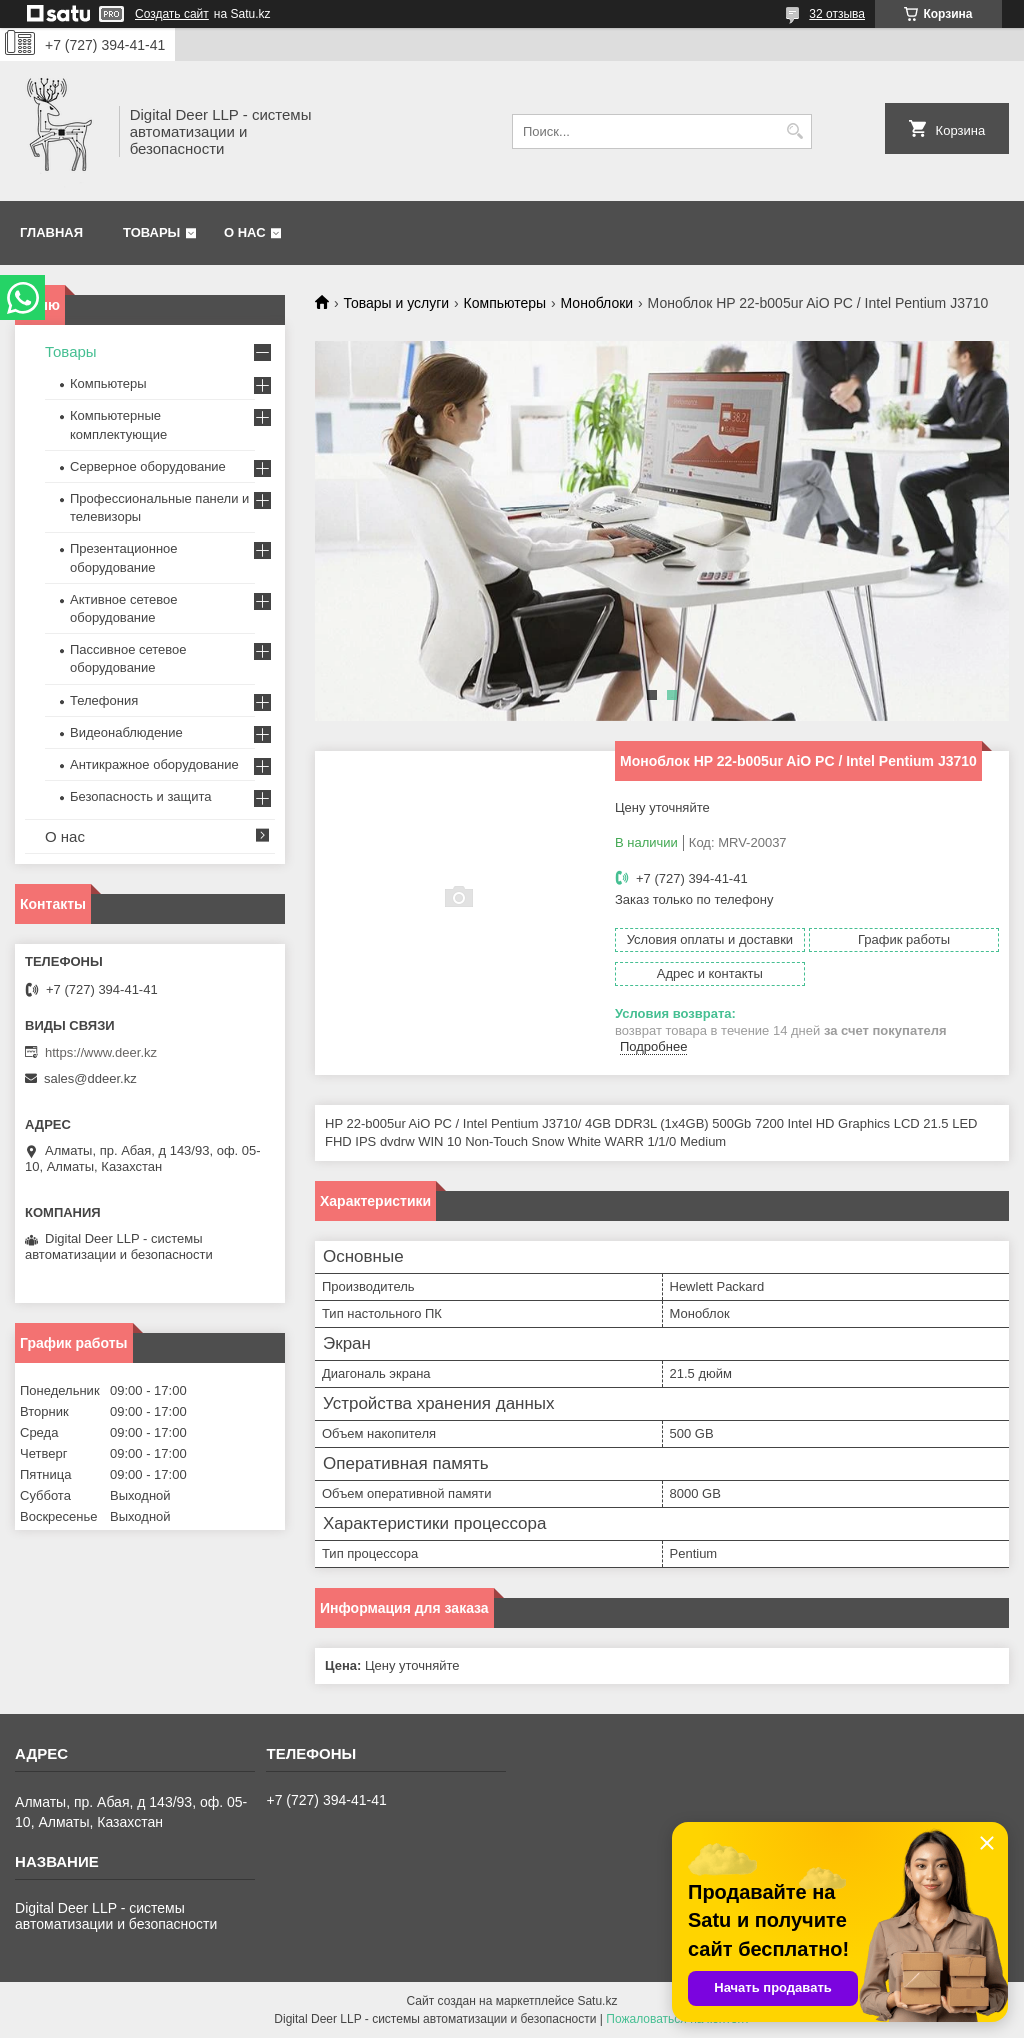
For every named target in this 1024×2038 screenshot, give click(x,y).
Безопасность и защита (141, 796)
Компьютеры (505, 303)
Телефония (104, 700)
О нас (245, 232)
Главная (51, 232)
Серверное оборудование (148, 466)
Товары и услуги (396, 303)
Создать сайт (172, 14)
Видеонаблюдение (126, 732)
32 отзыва (837, 14)
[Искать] (794, 131)
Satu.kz (597, 2001)
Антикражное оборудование (154, 764)
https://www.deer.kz (101, 1052)
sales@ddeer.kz (90, 1078)
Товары (151, 232)
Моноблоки (597, 303)
